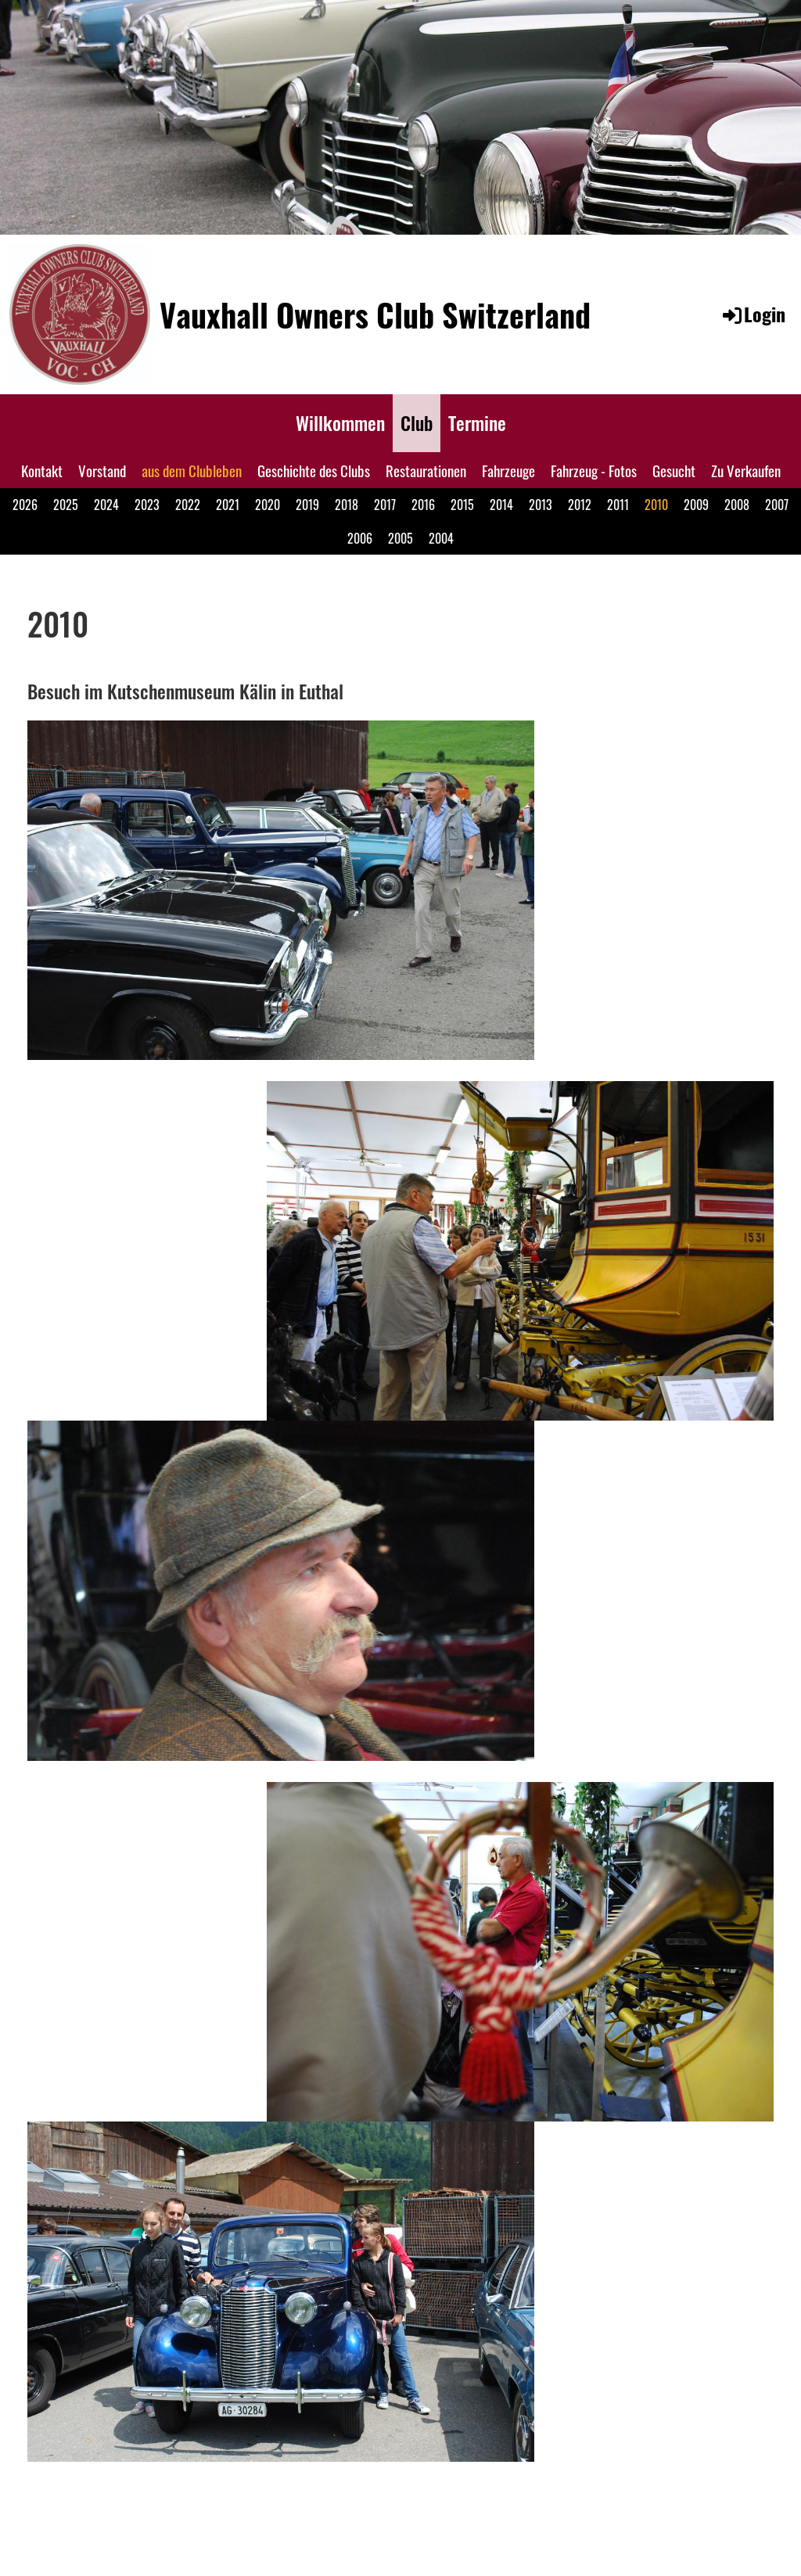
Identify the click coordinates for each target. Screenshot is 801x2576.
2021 (227, 504)
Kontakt (42, 470)
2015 (462, 504)
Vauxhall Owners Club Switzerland (375, 314)
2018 (346, 504)
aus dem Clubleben (192, 470)
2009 (696, 504)
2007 (776, 504)
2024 (106, 504)
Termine (477, 422)
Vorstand (102, 470)
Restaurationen (426, 470)
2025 (65, 504)
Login (752, 314)
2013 (540, 504)
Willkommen (340, 422)
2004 (441, 538)
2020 (267, 504)
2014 (501, 504)
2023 (147, 504)
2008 (736, 504)
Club (416, 422)
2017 (385, 504)
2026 (25, 504)
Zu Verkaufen (746, 470)
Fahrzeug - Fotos (594, 470)
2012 (579, 504)
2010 (656, 504)
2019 (307, 504)
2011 (618, 504)
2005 (400, 538)
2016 (423, 504)
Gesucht (673, 470)
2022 (187, 504)
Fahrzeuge (508, 470)
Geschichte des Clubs (313, 470)
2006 (359, 538)
